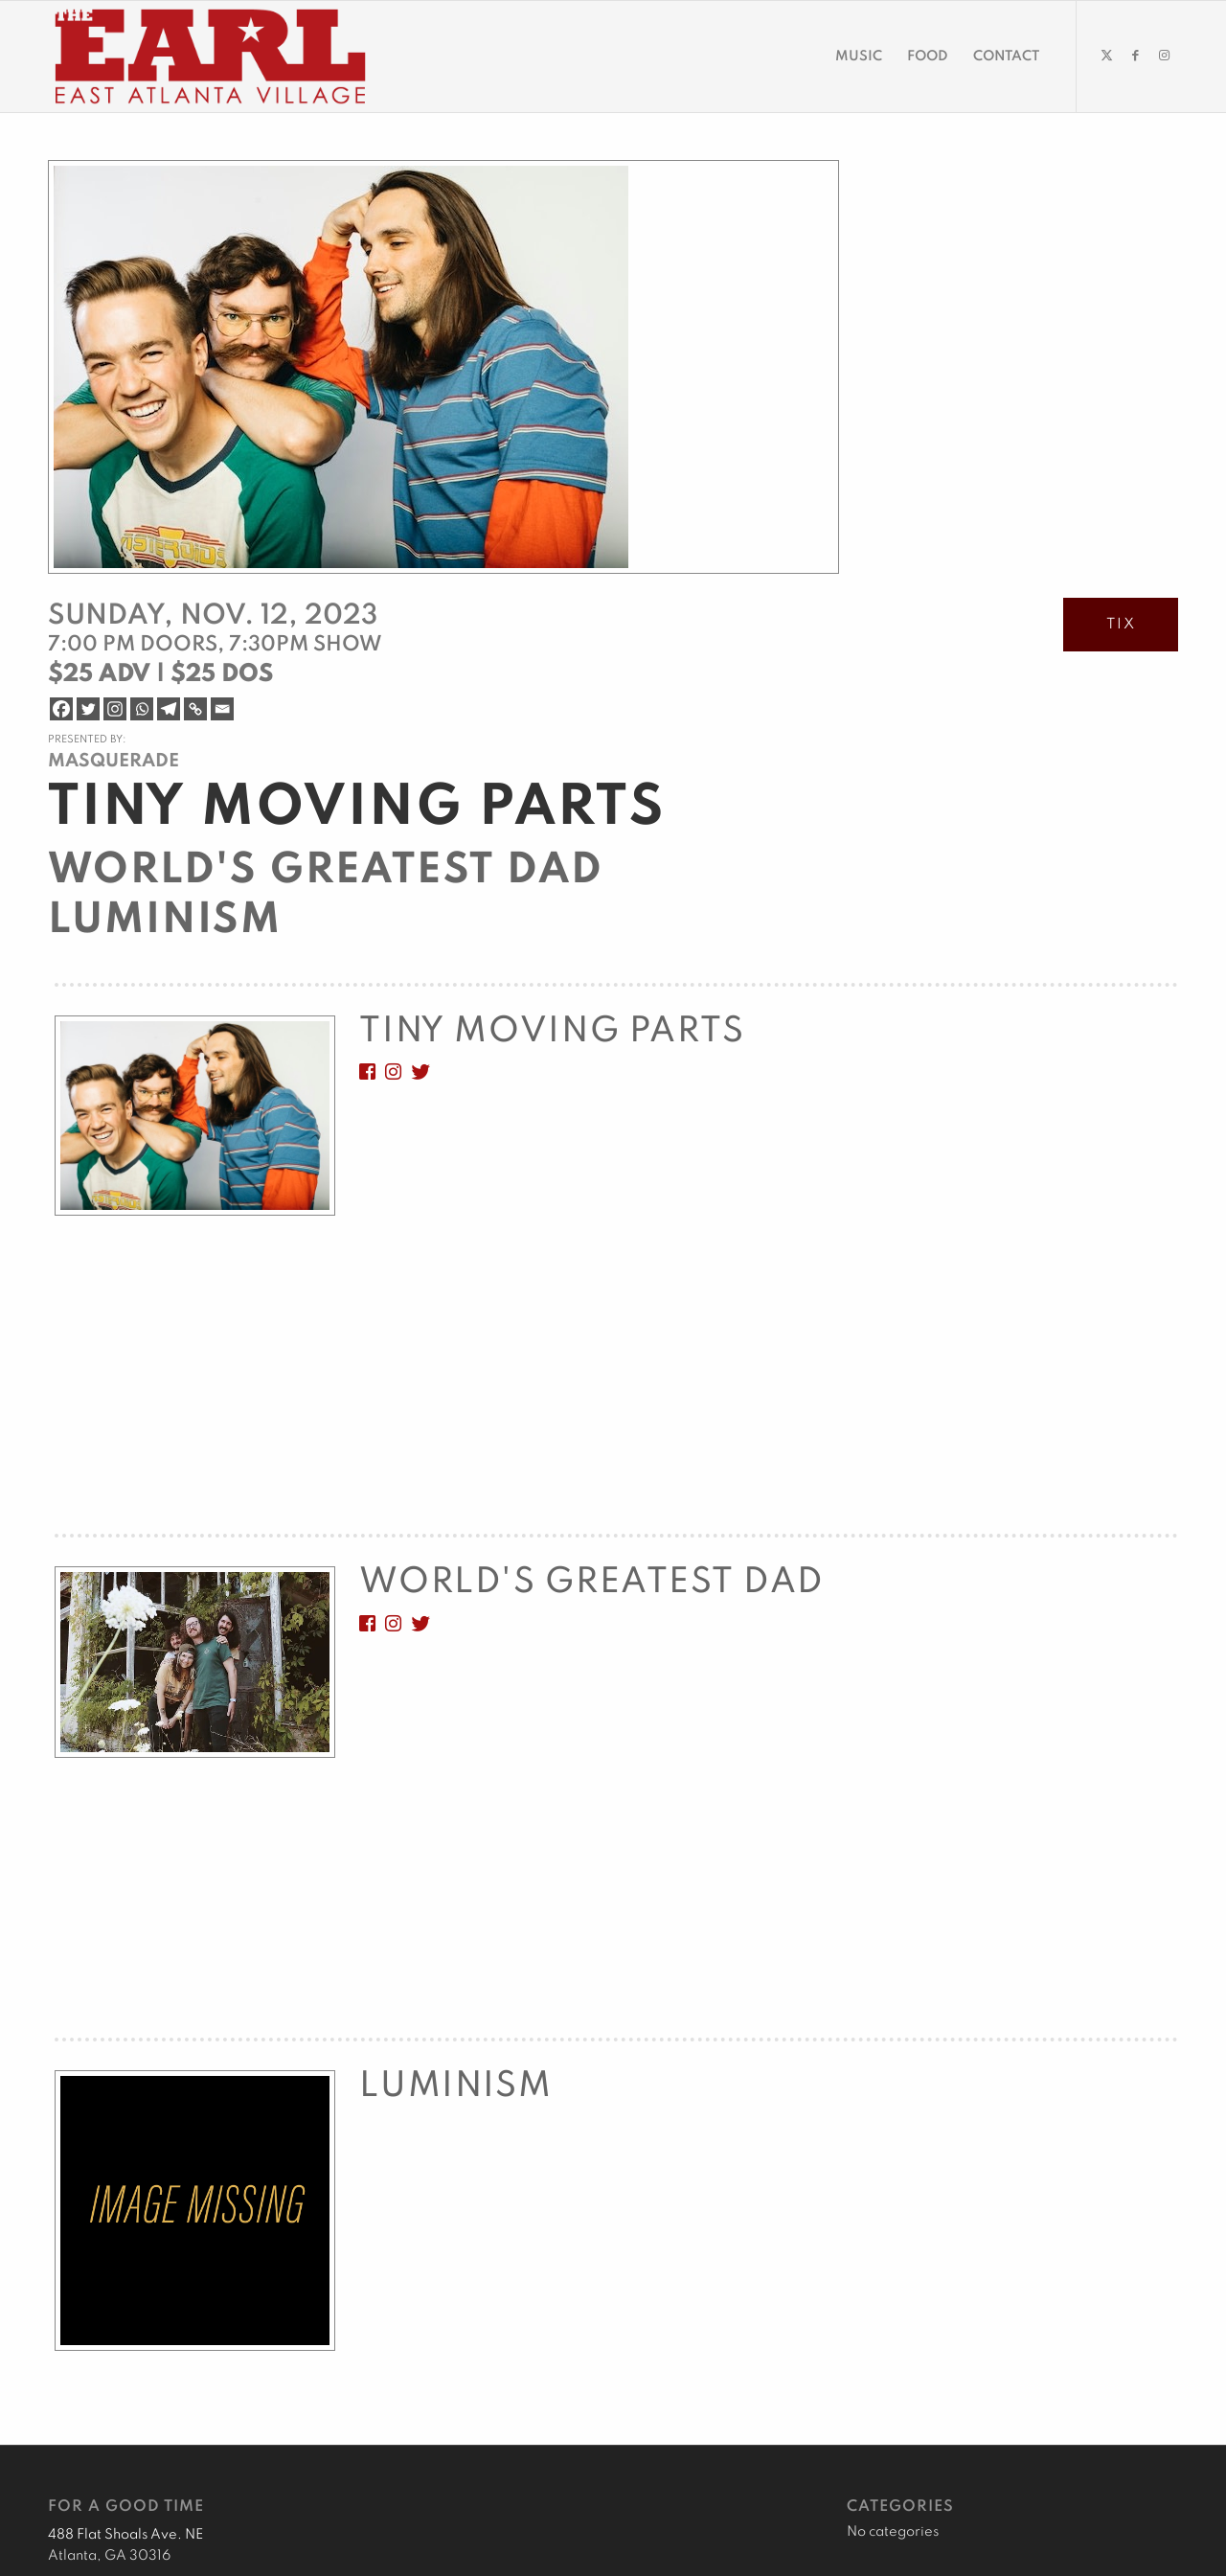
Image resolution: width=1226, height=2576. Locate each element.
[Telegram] (168, 708)
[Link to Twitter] (1106, 55)
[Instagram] (114, 708)
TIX (1121, 624)
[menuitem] (859, 56)
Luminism (165, 921)
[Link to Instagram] (1163, 55)
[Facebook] (61, 708)
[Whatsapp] (141, 708)
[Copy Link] (195, 708)
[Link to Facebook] (1135, 55)
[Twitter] (88, 708)
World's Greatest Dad (325, 871)
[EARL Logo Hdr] (210, 56)
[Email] (222, 708)
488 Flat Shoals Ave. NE (125, 2535)
